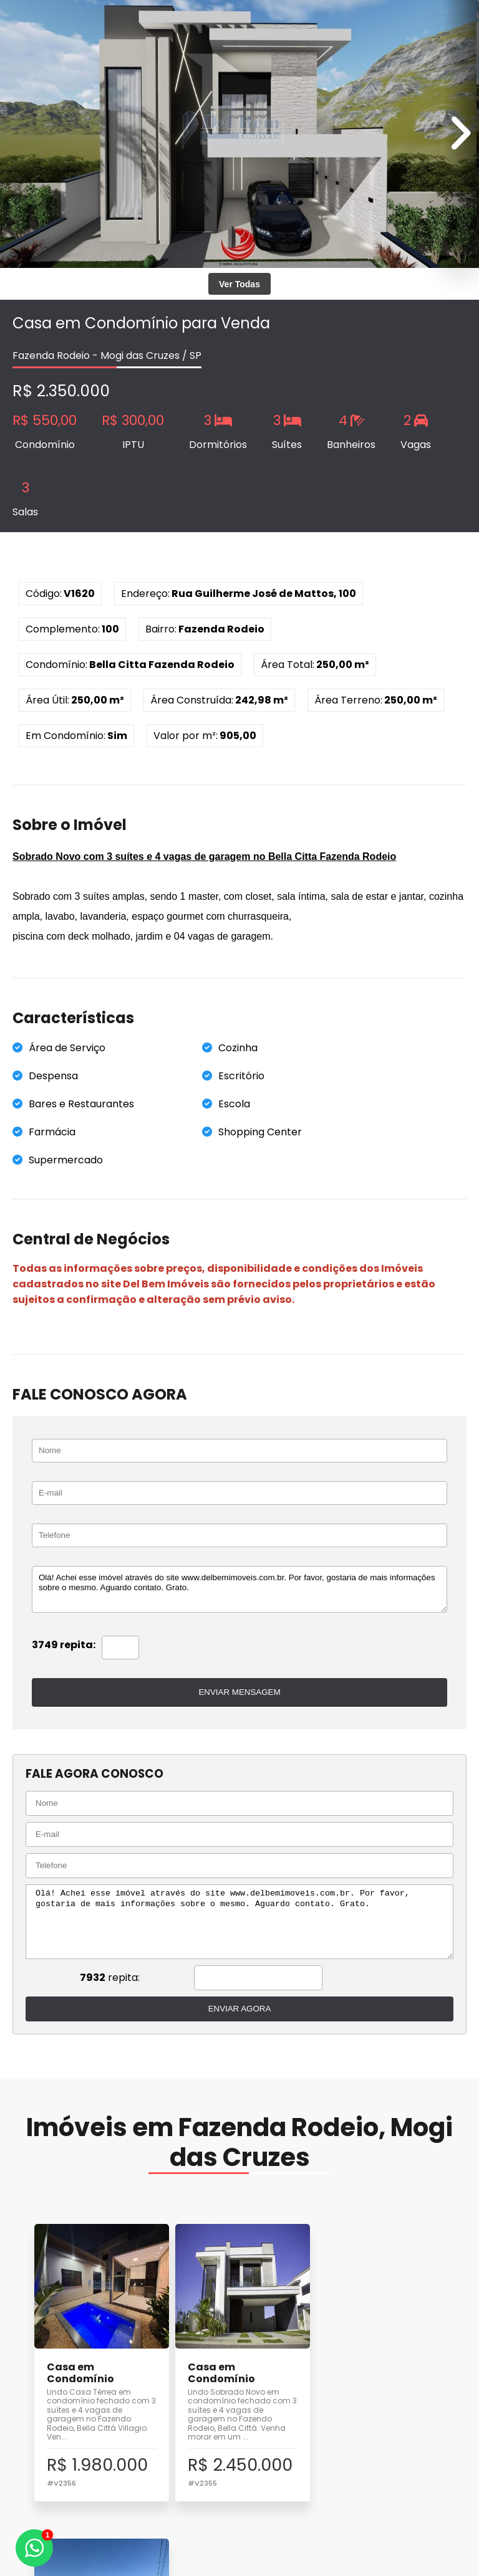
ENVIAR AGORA (239, 2008)
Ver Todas (239, 284)
